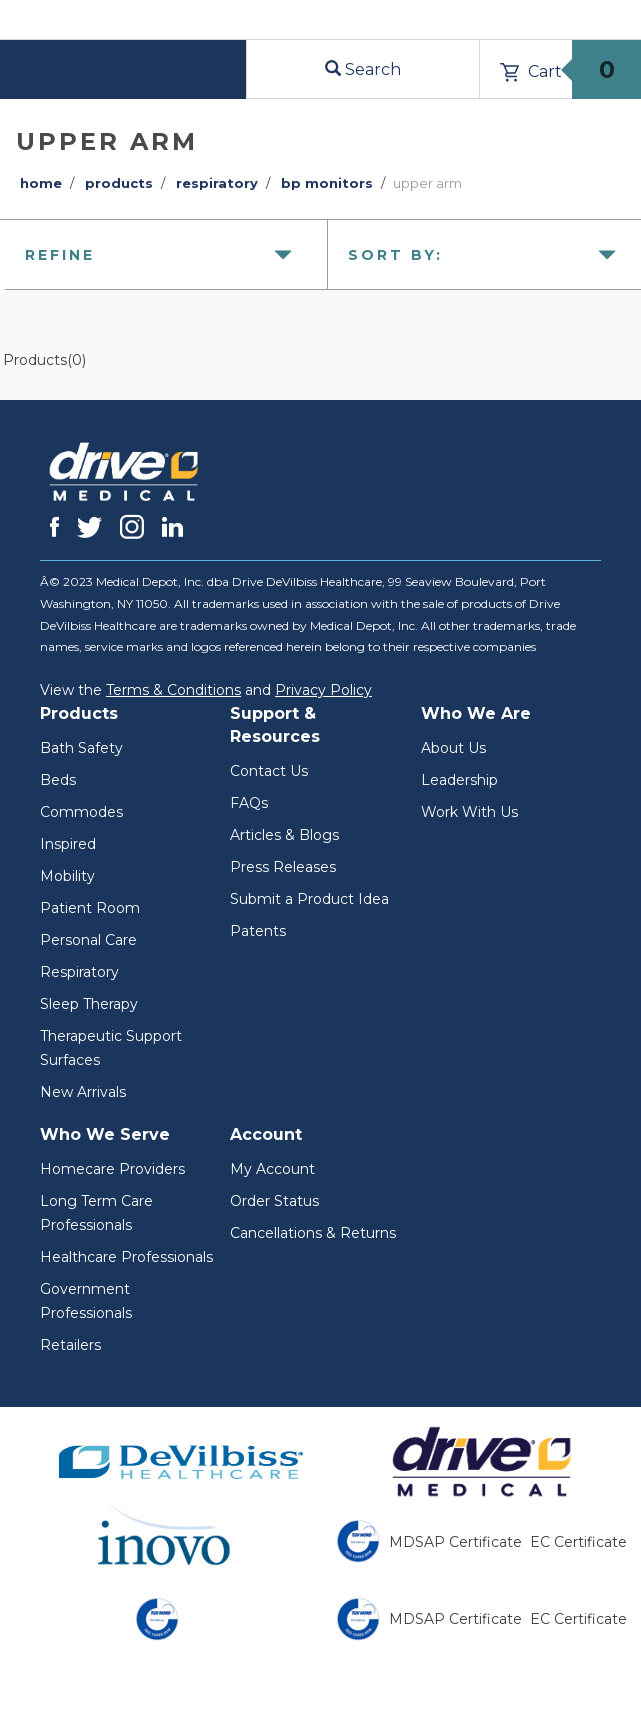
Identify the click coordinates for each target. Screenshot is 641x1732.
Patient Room (90, 908)
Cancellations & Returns (313, 1233)
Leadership (459, 780)
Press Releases (283, 867)
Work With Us (469, 812)
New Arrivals (83, 1092)
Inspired (68, 844)
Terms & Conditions (173, 690)
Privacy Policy (323, 690)
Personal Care (88, 940)
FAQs (249, 803)
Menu (60, 69)
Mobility (67, 876)
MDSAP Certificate (455, 1542)
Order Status (274, 1201)
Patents (258, 931)
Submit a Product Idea (309, 899)
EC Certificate (578, 1542)
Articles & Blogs (284, 835)
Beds (58, 780)
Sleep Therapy (89, 1004)
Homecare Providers (112, 1169)
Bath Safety (81, 748)
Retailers (70, 1345)
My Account (272, 1169)
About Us (453, 748)
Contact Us (269, 771)
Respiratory (79, 972)
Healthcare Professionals (126, 1257)
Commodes (81, 812)
